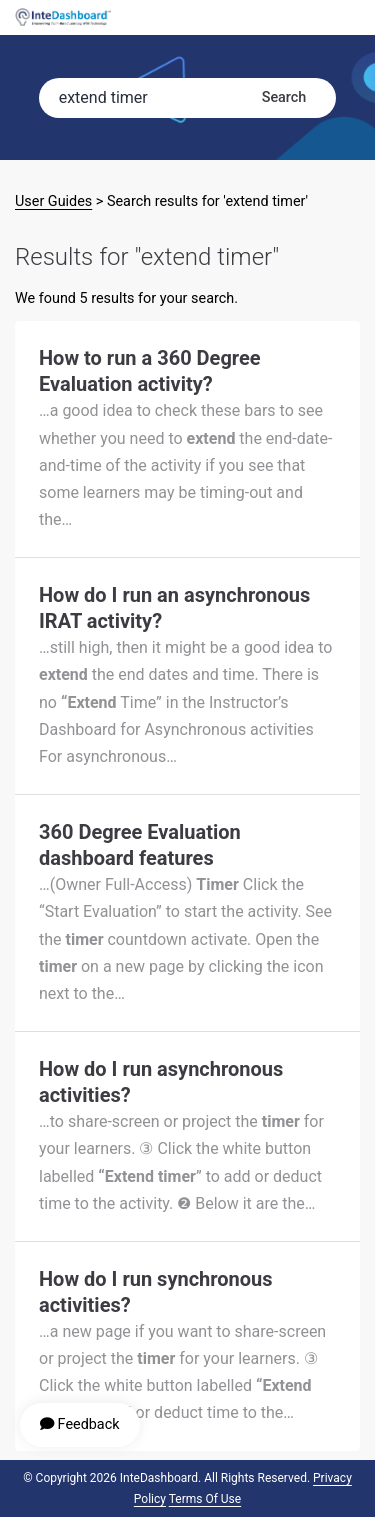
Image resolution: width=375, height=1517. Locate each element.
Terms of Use (205, 1499)
